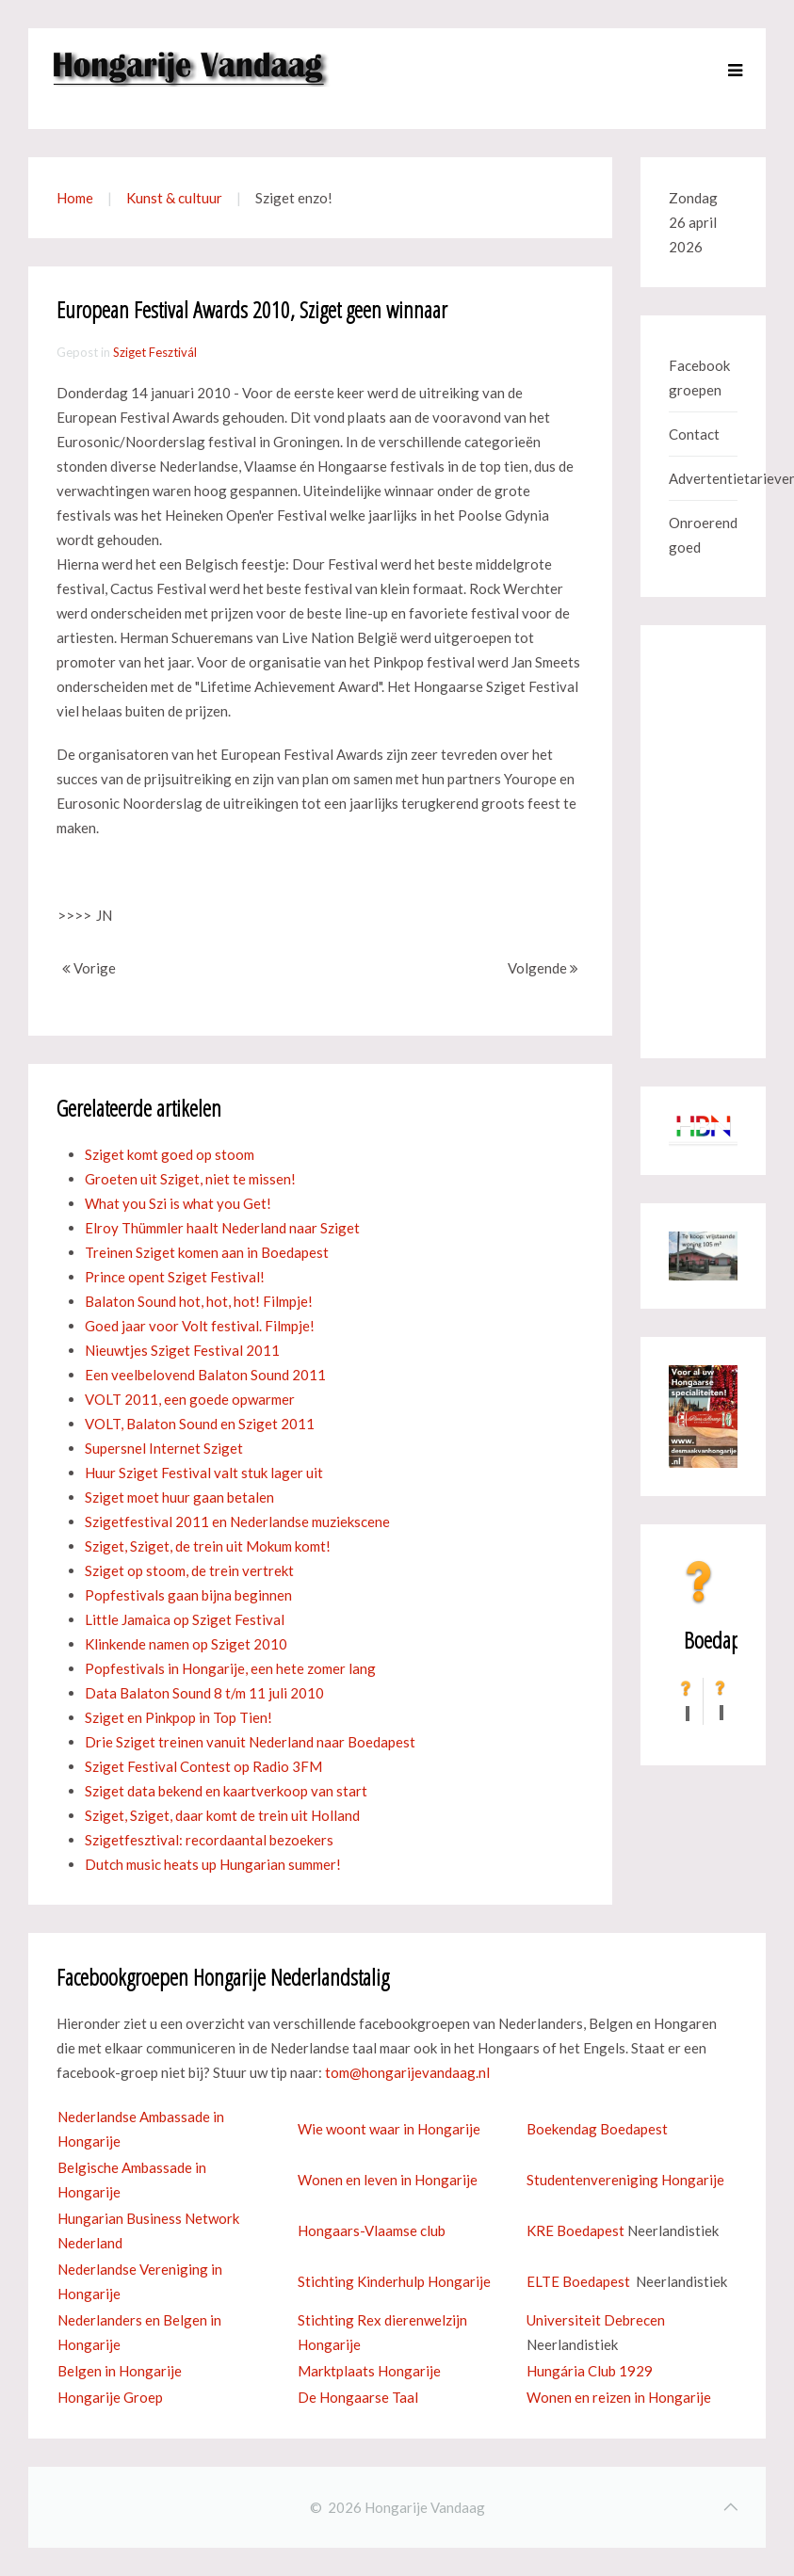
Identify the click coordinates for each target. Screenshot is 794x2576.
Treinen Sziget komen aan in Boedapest (207, 1252)
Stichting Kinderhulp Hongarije (394, 2281)
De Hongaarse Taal (358, 2397)
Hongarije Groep (110, 2397)
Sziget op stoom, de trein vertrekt (189, 1570)
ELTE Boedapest (578, 2281)
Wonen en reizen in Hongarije (619, 2397)
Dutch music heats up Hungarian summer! (213, 1864)
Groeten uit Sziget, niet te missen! (190, 1178)
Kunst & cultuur (174, 197)
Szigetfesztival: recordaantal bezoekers (209, 1839)
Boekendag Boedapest (597, 2128)
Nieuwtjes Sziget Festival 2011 (182, 1350)
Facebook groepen (699, 377)
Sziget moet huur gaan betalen (179, 1497)
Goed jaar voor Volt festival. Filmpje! (200, 1325)
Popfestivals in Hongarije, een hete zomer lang (230, 1668)
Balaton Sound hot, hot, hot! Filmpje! (199, 1301)
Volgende (543, 967)
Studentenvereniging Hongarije (625, 2179)
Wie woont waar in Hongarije (389, 2128)
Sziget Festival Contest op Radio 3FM (203, 1766)
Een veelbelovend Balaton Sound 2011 (205, 1374)
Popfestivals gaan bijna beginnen (188, 1594)
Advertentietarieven (703, 478)
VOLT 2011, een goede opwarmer (190, 1399)
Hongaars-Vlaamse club (372, 2230)
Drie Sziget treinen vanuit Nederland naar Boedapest (250, 1741)
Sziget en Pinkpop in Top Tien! (178, 1717)
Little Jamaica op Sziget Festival (184, 1619)
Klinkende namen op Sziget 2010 (186, 1643)
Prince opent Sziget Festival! (175, 1276)
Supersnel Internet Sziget (164, 1448)
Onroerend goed (703, 534)
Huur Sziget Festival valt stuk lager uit (204, 1472)
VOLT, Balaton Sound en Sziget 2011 (200, 1423)
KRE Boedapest (575, 2230)
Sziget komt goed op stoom (169, 1154)
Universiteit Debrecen (596, 2319)
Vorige (89, 967)
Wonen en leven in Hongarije (388, 2179)
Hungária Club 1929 (590, 2370)
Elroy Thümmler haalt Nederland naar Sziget (222, 1227)
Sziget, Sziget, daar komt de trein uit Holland (222, 1815)
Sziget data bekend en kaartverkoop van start (226, 1790)
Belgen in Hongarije (119, 2370)
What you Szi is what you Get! (178, 1203)
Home (75, 197)
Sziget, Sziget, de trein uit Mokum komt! (208, 1546)
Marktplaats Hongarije (369, 2370)
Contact (694, 434)
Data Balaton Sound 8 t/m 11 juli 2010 (204, 1692)
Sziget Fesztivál (155, 352)
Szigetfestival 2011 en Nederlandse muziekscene (237, 1521)
